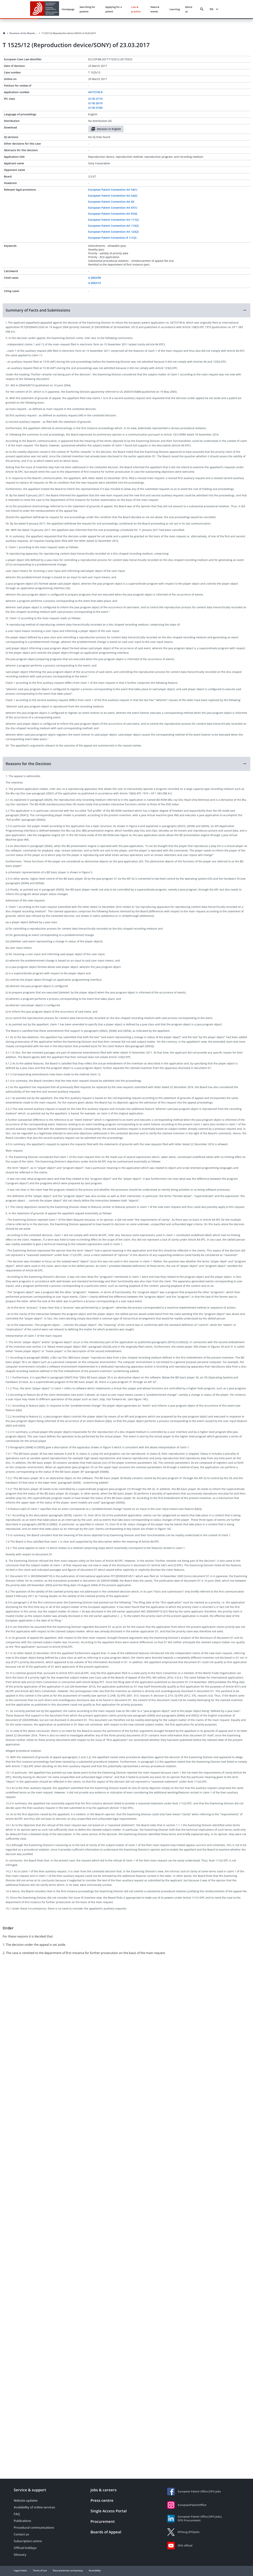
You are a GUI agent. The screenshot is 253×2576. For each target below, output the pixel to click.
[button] (126, 310)
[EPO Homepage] (44, 9)
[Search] (201, 9)
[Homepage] (4, 33)
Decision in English (106, 129)
